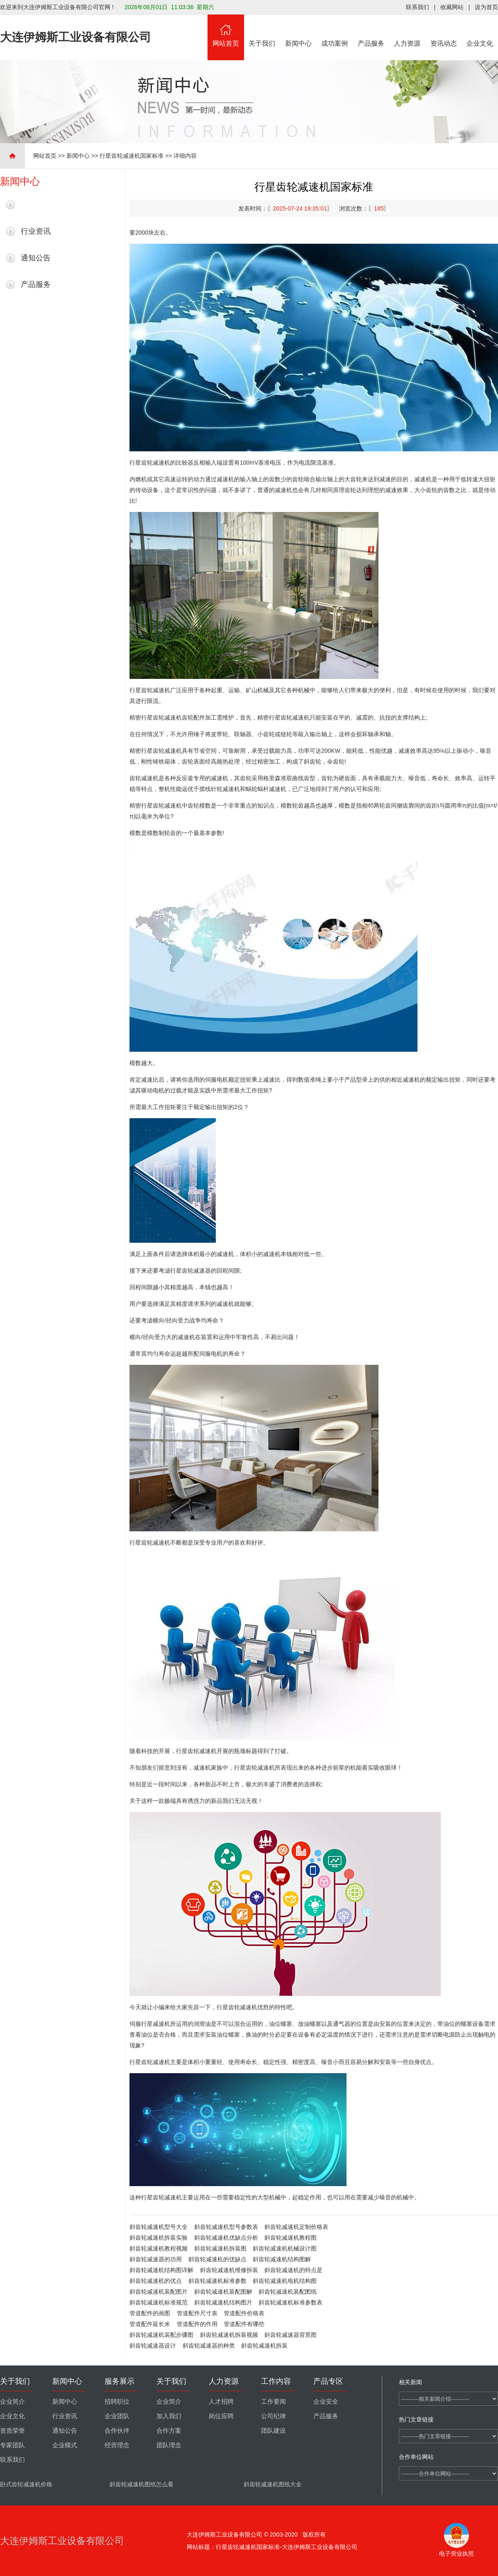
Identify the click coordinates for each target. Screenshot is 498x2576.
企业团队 (117, 2416)
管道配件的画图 (149, 2313)
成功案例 (335, 31)
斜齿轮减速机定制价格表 (296, 2226)
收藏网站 (452, 7)
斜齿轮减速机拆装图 (220, 2248)
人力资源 (407, 31)
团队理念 (168, 2445)
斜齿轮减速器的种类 (209, 2345)
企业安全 (325, 2401)
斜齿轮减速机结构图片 (223, 2302)
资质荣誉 (12, 2430)
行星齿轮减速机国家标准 (132, 155)
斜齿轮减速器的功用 (155, 2259)
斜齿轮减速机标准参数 (217, 2280)
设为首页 (486, 7)
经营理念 (117, 2445)
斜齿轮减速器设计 (152, 2345)
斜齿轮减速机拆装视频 (229, 2334)
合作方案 (168, 2430)
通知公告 (36, 258)
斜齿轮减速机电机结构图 (285, 2280)
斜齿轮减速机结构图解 (282, 2259)
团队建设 (273, 2430)
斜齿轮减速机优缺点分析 (226, 2237)
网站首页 (226, 31)
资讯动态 (443, 31)
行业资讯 (36, 231)
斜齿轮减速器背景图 (290, 2334)
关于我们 (262, 31)
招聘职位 (117, 2401)
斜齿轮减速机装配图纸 (288, 2291)
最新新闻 (36, 205)
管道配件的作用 (197, 2324)
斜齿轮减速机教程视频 (158, 2248)
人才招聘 (221, 2401)
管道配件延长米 (149, 2324)
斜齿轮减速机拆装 (264, 2345)
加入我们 (168, 2416)
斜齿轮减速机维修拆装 (229, 2270)
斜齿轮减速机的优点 (155, 2280)
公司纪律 (273, 2416)
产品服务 (371, 31)
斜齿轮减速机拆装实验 (158, 2237)
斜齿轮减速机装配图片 (158, 2291)
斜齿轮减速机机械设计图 (285, 2248)
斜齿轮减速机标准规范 (158, 2302)
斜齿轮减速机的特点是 (293, 2270)
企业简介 (12, 2401)
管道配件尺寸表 (197, 2313)
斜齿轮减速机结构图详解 (161, 2270)
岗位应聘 (221, 2416)
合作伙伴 (117, 2430)
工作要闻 (273, 2401)
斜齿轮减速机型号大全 (158, 2226)
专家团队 (12, 2445)
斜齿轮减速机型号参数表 (226, 2226)
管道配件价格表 (244, 2313)
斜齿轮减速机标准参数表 (290, 2302)
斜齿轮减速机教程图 (290, 2237)
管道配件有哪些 (244, 2324)
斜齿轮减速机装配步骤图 (161, 2334)
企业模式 (64, 2445)
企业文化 (480, 31)
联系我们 (417, 7)
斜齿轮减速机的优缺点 (217, 2259)
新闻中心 (298, 31)
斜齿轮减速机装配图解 (223, 2291)
